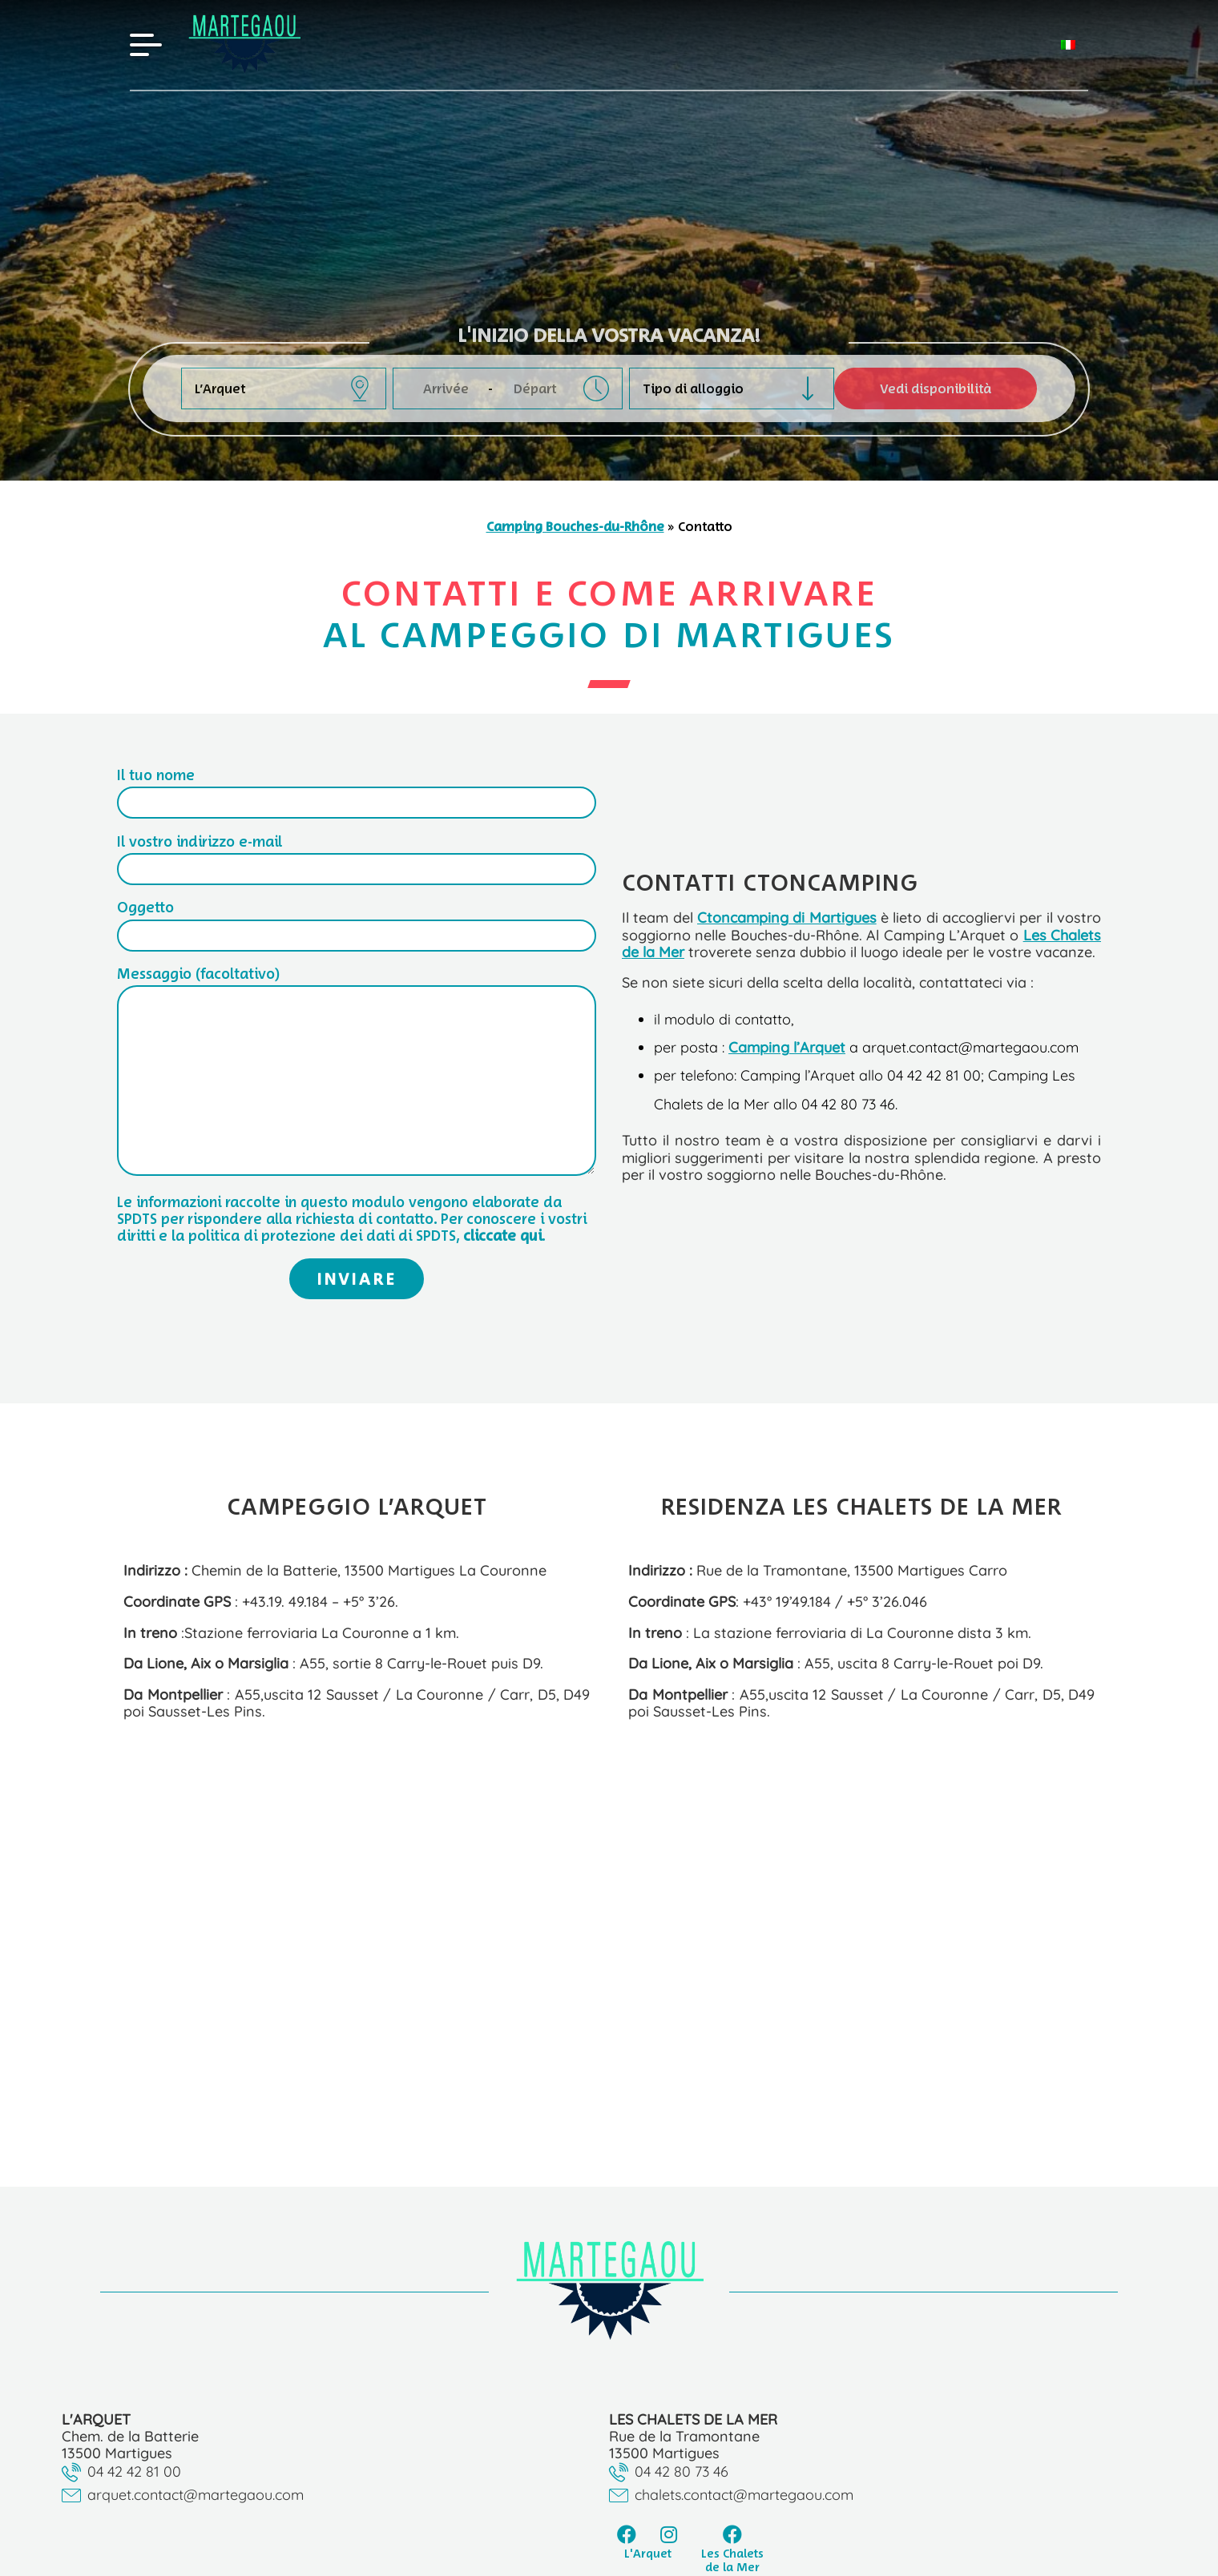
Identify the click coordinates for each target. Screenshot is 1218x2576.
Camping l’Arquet (786, 1047)
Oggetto (356, 921)
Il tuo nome (356, 789)
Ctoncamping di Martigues (787, 917)
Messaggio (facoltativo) (356, 1072)
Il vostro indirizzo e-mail (356, 855)
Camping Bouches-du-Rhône (575, 526)
